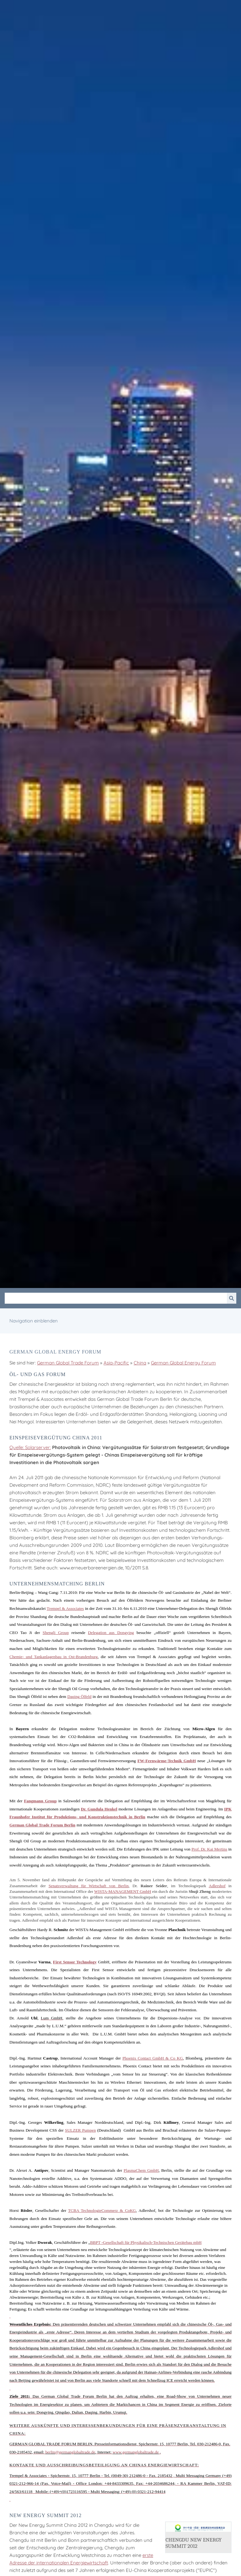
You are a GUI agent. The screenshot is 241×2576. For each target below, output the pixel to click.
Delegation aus (111, 1632)
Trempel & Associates (65, 1608)
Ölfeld (79, 1696)
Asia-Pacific (116, 1363)
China (140, 1363)
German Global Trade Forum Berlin (42, 1825)
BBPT (95, 2242)
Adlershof (217, 1885)
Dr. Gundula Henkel (99, 1809)
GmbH (141, 2170)
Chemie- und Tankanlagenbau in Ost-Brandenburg (53, 1656)
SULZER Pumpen (80, 2130)
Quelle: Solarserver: (30, 1447)
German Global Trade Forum (68, 1363)
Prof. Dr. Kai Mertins (209, 1849)
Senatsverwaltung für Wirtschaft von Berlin (89, 1885)
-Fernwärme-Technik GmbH (166, 1760)
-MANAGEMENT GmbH (122, 1891)
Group (56, 1632)
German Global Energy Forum (183, 1363)
